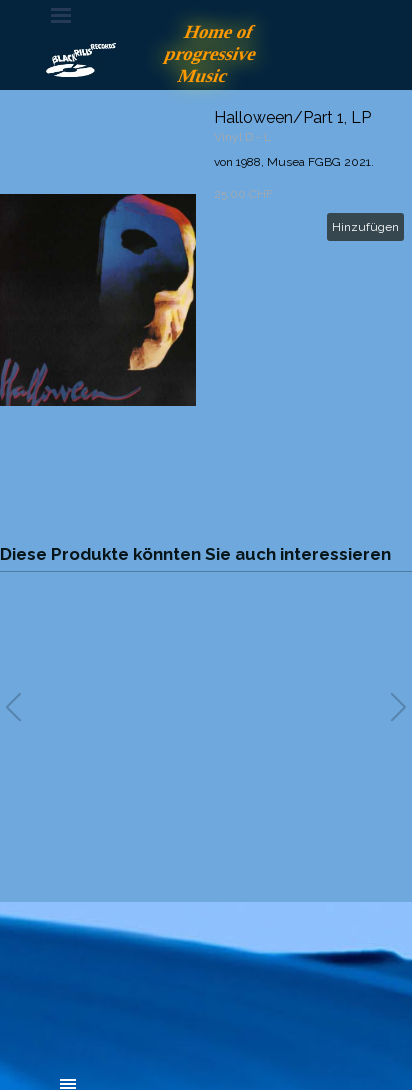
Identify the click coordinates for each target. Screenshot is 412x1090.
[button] (398, 707)
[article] (206, 300)
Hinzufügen (365, 227)
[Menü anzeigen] (61, 15)
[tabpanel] (206, 974)
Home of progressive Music (213, 53)
